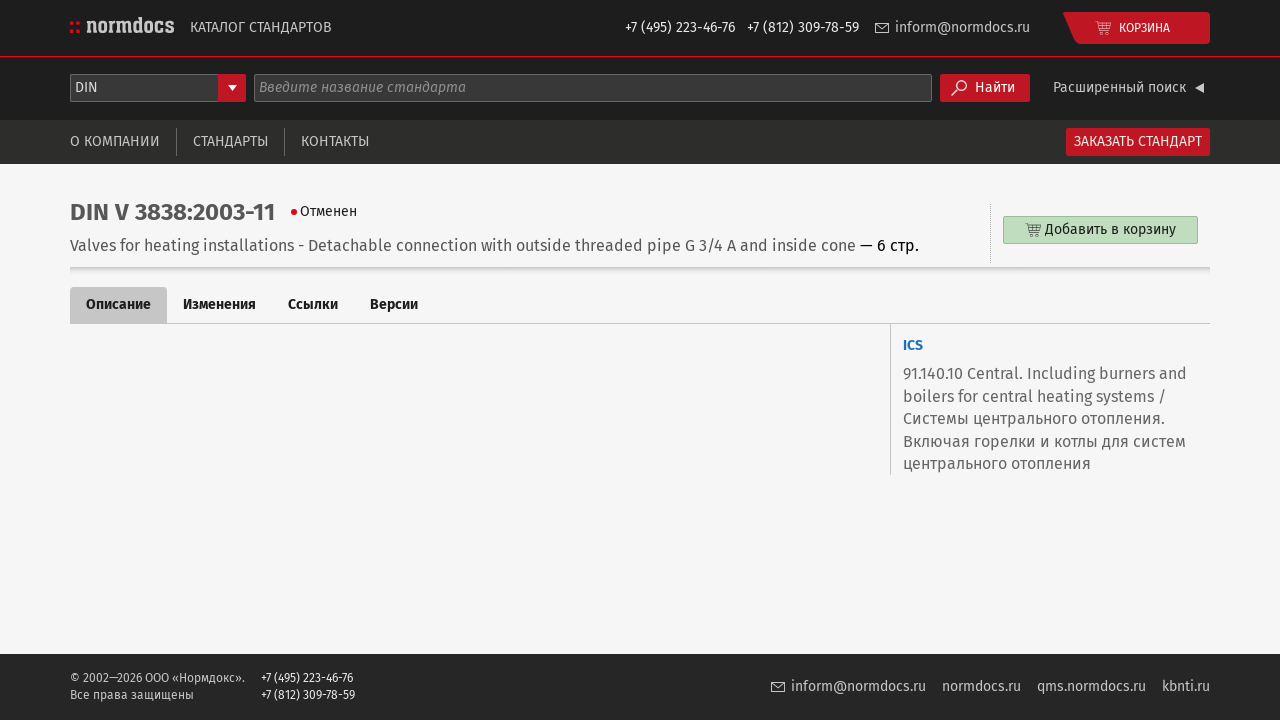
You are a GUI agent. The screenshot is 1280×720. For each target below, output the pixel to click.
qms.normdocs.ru (1091, 686)
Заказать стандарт (1138, 141)
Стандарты (230, 141)
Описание (118, 304)
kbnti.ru (1186, 686)
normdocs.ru (981, 686)
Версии (394, 304)
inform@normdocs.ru (962, 27)
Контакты (335, 141)
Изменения (219, 304)
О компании (115, 141)
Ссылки (313, 304)
